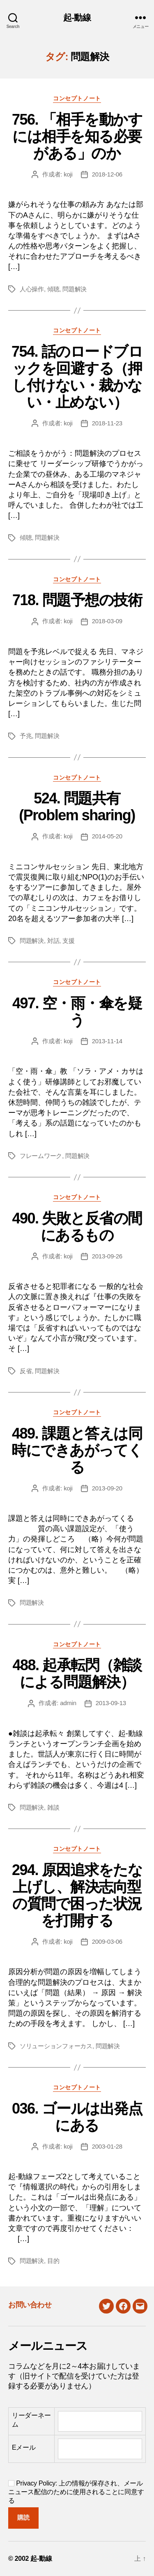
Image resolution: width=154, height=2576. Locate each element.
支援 (68, 940)
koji (68, 174)
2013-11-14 (107, 1040)
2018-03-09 (107, 620)
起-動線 (77, 17)
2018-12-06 (107, 174)
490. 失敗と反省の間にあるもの (77, 1227)
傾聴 (53, 288)
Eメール (24, 2447)
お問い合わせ (29, 2305)
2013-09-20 (107, 1488)
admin (68, 1702)
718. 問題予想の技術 (77, 600)
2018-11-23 (107, 423)
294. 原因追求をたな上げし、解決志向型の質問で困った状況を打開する (77, 1895)
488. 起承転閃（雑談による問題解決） (76, 1673)
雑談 (53, 1807)
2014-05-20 (107, 836)
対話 (53, 940)
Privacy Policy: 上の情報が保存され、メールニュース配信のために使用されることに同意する (76, 2492)
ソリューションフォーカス (56, 2045)
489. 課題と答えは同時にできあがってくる (77, 1450)
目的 (53, 2260)
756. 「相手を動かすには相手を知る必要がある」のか (77, 136)
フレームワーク (41, 1155)
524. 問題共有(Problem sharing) (77, 807)
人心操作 (32, 288)
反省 (26, 1370)
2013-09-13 (111, 1702)
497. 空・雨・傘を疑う (77, 1011)
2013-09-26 (107, 1256)
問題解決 (74, 288)
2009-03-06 (107, 1941)
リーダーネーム (31, 2420)
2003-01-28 (107, 2146)
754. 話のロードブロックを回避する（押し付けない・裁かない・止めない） (77, 377)
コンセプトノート (77, 98)
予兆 (26, 735)
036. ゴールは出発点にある (77, 2117)
